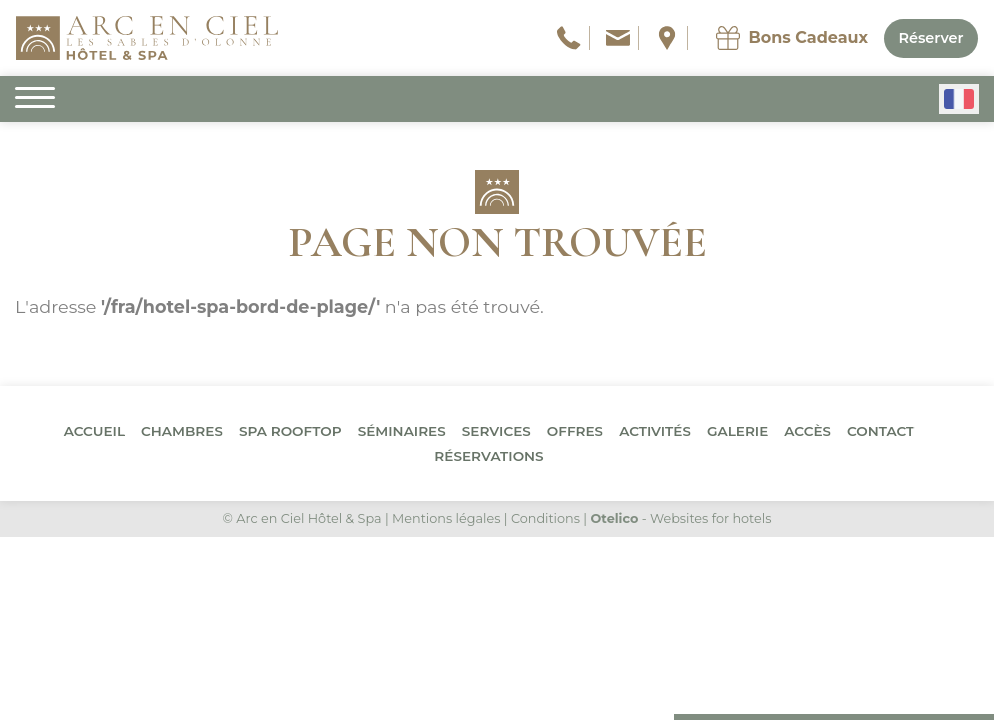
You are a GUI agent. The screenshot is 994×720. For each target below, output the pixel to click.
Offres (575, 431)
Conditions (545, 518)
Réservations (488, 456)
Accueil (94, 431)
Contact (880, 431)
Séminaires (402, 431)
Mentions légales (446, 518)
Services (496, 431)
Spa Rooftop (290, 431)
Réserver (930, 38)
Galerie (737, 431)
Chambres (182, 431)
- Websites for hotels (680, 518)
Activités (655, 431)
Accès (807, 431)
